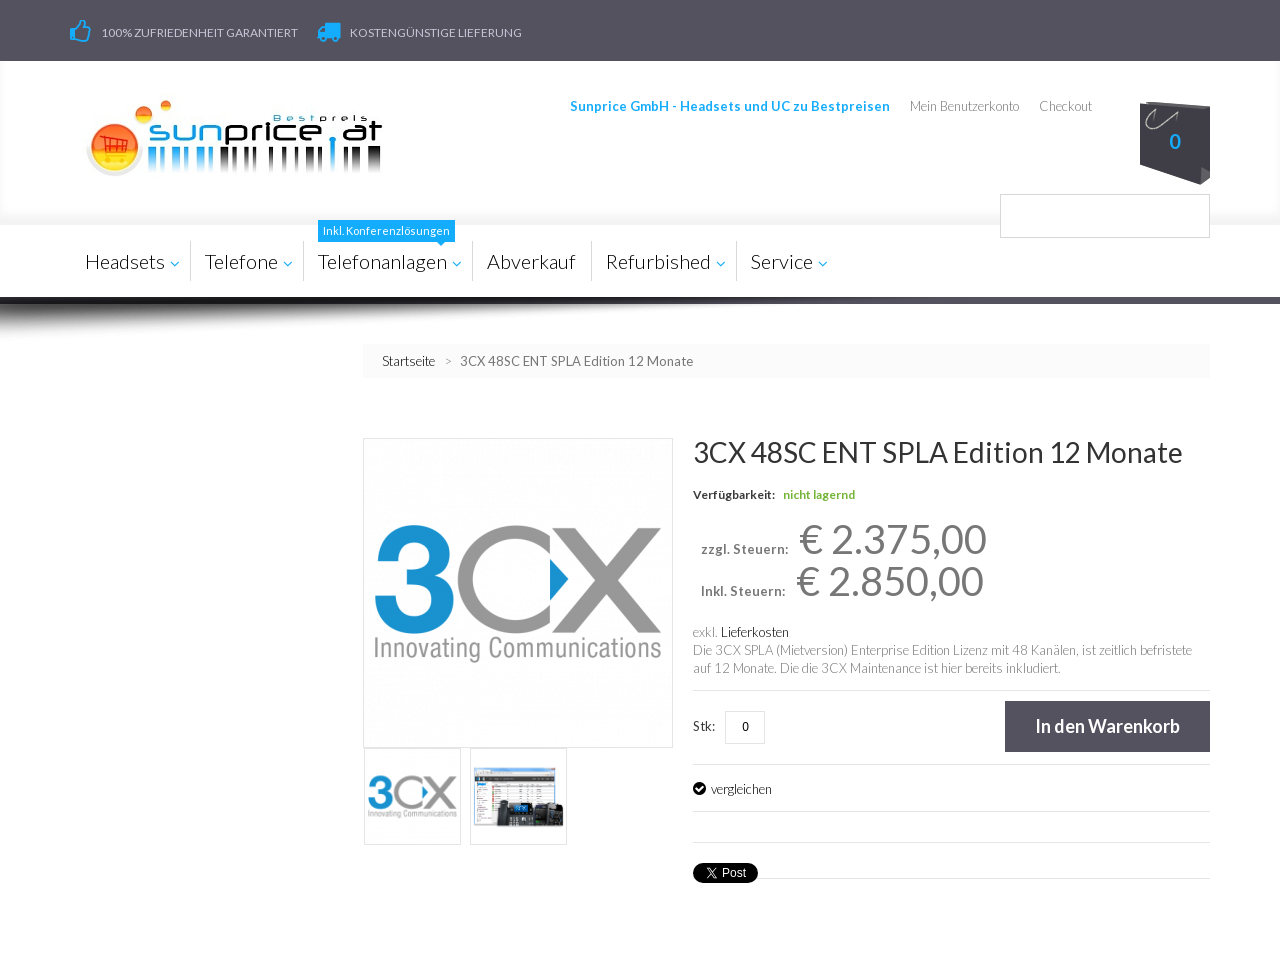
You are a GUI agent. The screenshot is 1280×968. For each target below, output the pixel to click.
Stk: (704, 726)
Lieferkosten (755, 632)
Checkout (1065, 106)
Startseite (408, 361)
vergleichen (741, 789)
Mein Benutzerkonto (964, 106)
